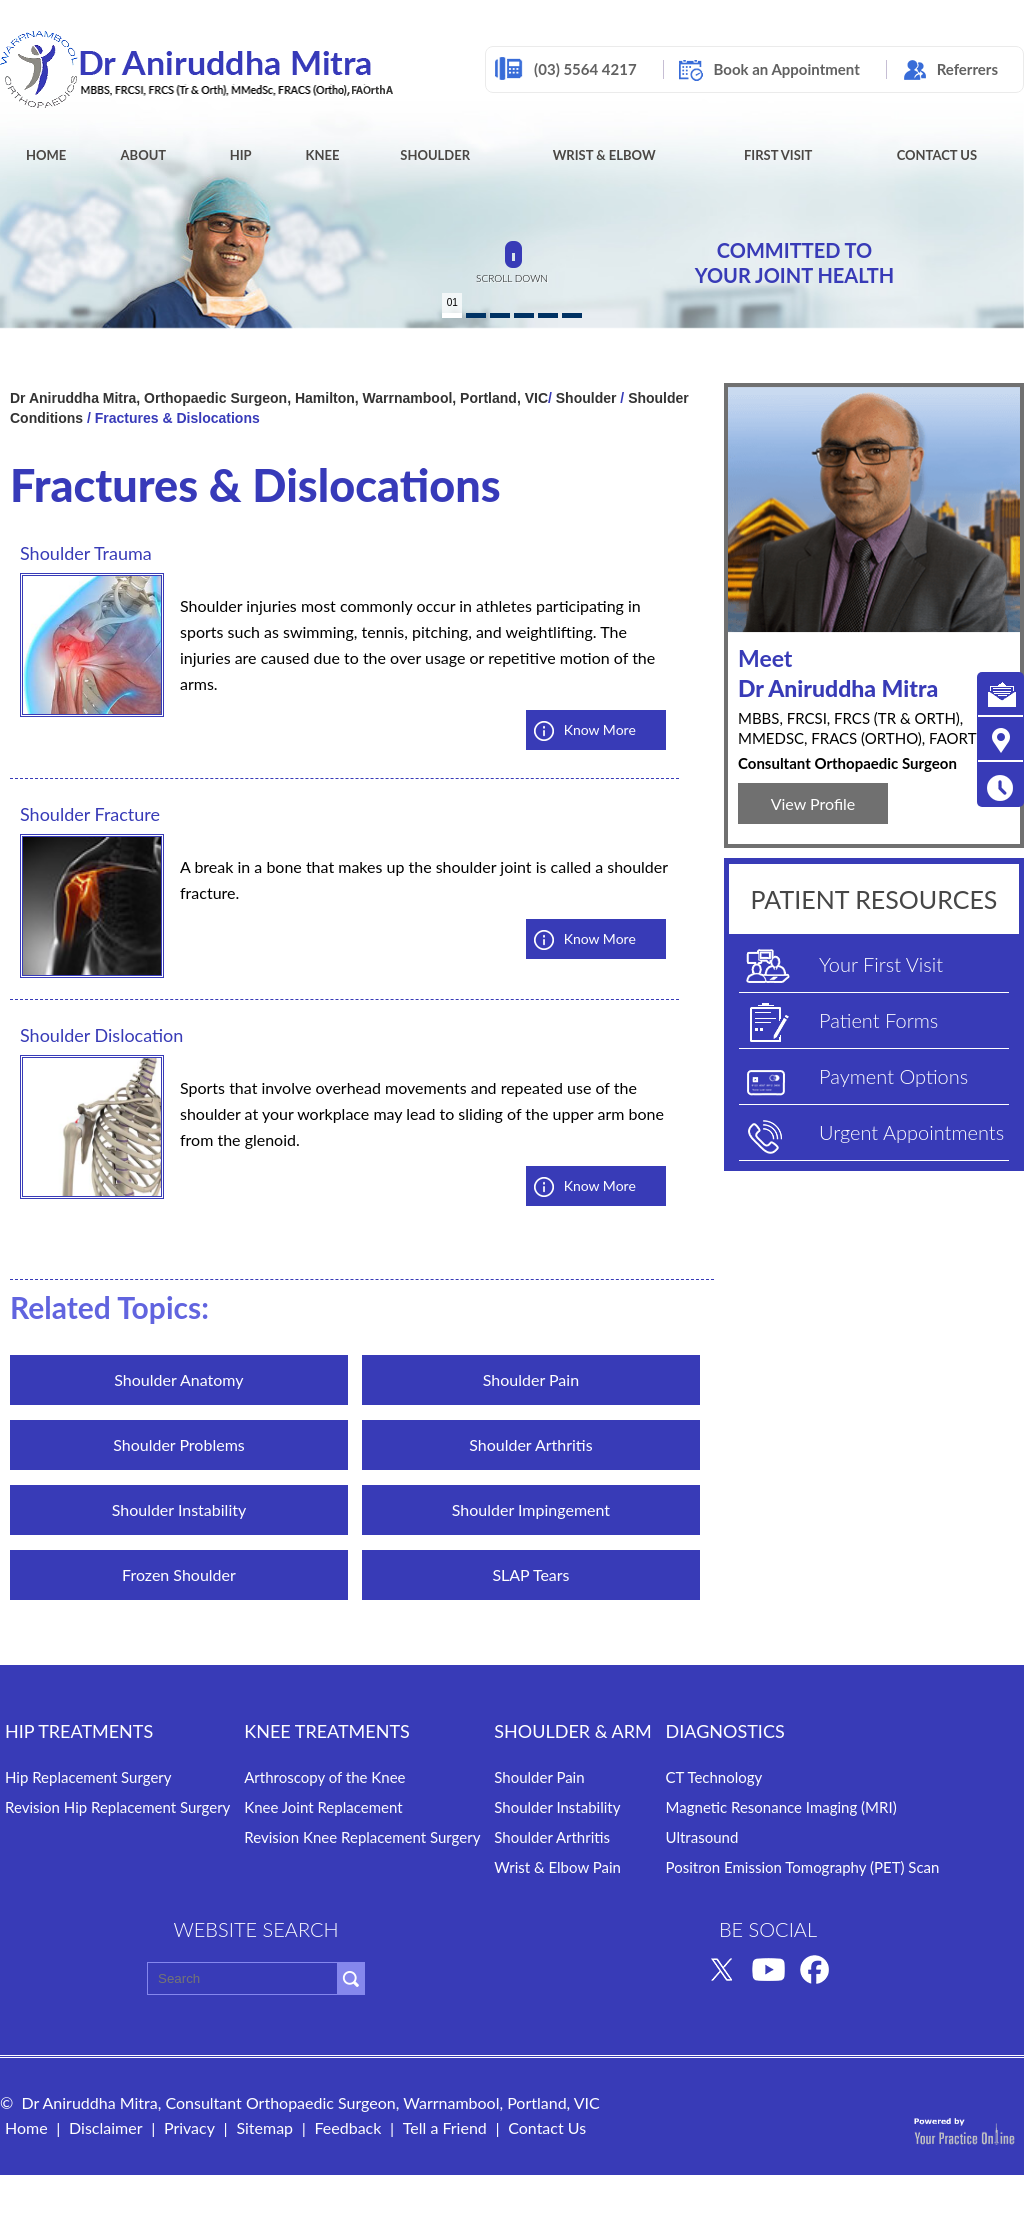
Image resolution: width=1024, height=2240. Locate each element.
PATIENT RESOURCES (874, 899)
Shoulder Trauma (86, 553)
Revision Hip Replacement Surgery (117, 1807)
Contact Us (937, 155)
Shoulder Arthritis (530, 1444)
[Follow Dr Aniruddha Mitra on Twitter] (721, 1968)
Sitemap (264, 2127)
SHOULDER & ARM (572, 1731)
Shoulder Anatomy (178, 1379)
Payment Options (893, 1076)
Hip (241, 155)
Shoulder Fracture (90, 814)
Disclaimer (105, 2127)
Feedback (347, 2127)
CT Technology (714, 1777)
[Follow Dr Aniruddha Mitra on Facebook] (815, 1968)
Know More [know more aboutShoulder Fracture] (600, 938)
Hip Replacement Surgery (88, 1777)
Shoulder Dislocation (101, 1035)
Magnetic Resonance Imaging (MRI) (781, 1807)
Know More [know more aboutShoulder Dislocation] (600, 1185)
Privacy (189, 2127)
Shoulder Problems (179, 1444)
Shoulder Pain (531, 1379)
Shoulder (435, 155)
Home (46, 155)
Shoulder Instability (179, 1509)
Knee (323, 155)
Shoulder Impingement (531, 1509)
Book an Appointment (787, 69)
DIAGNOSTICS (725, 1731)
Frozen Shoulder (179, 1574)
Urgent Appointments (911, 1132)
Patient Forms (878, 1020)
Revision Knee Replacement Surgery (362, 1837)
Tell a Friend (445, 2127)
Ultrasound (702, 1837)
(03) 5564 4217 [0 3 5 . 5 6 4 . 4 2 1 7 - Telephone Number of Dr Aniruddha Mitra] (585, 69)
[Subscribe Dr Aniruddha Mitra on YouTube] (768, 1968)
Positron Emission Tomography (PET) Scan (803, 1867)
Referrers (967, 69)
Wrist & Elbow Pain (557, 1867)
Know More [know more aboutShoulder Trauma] (600, 729)
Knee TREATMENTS (327, 1731)
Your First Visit (881, 964)
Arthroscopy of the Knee (324, 1777)
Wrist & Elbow (604, 155)
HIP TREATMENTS (79, 1731)
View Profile (813, 803)
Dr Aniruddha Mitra (874, 672)
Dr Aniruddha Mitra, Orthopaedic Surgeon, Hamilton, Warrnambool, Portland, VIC (279, 398)
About (144, 155)
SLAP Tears (530, 1574)
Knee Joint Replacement (323, 1807)
